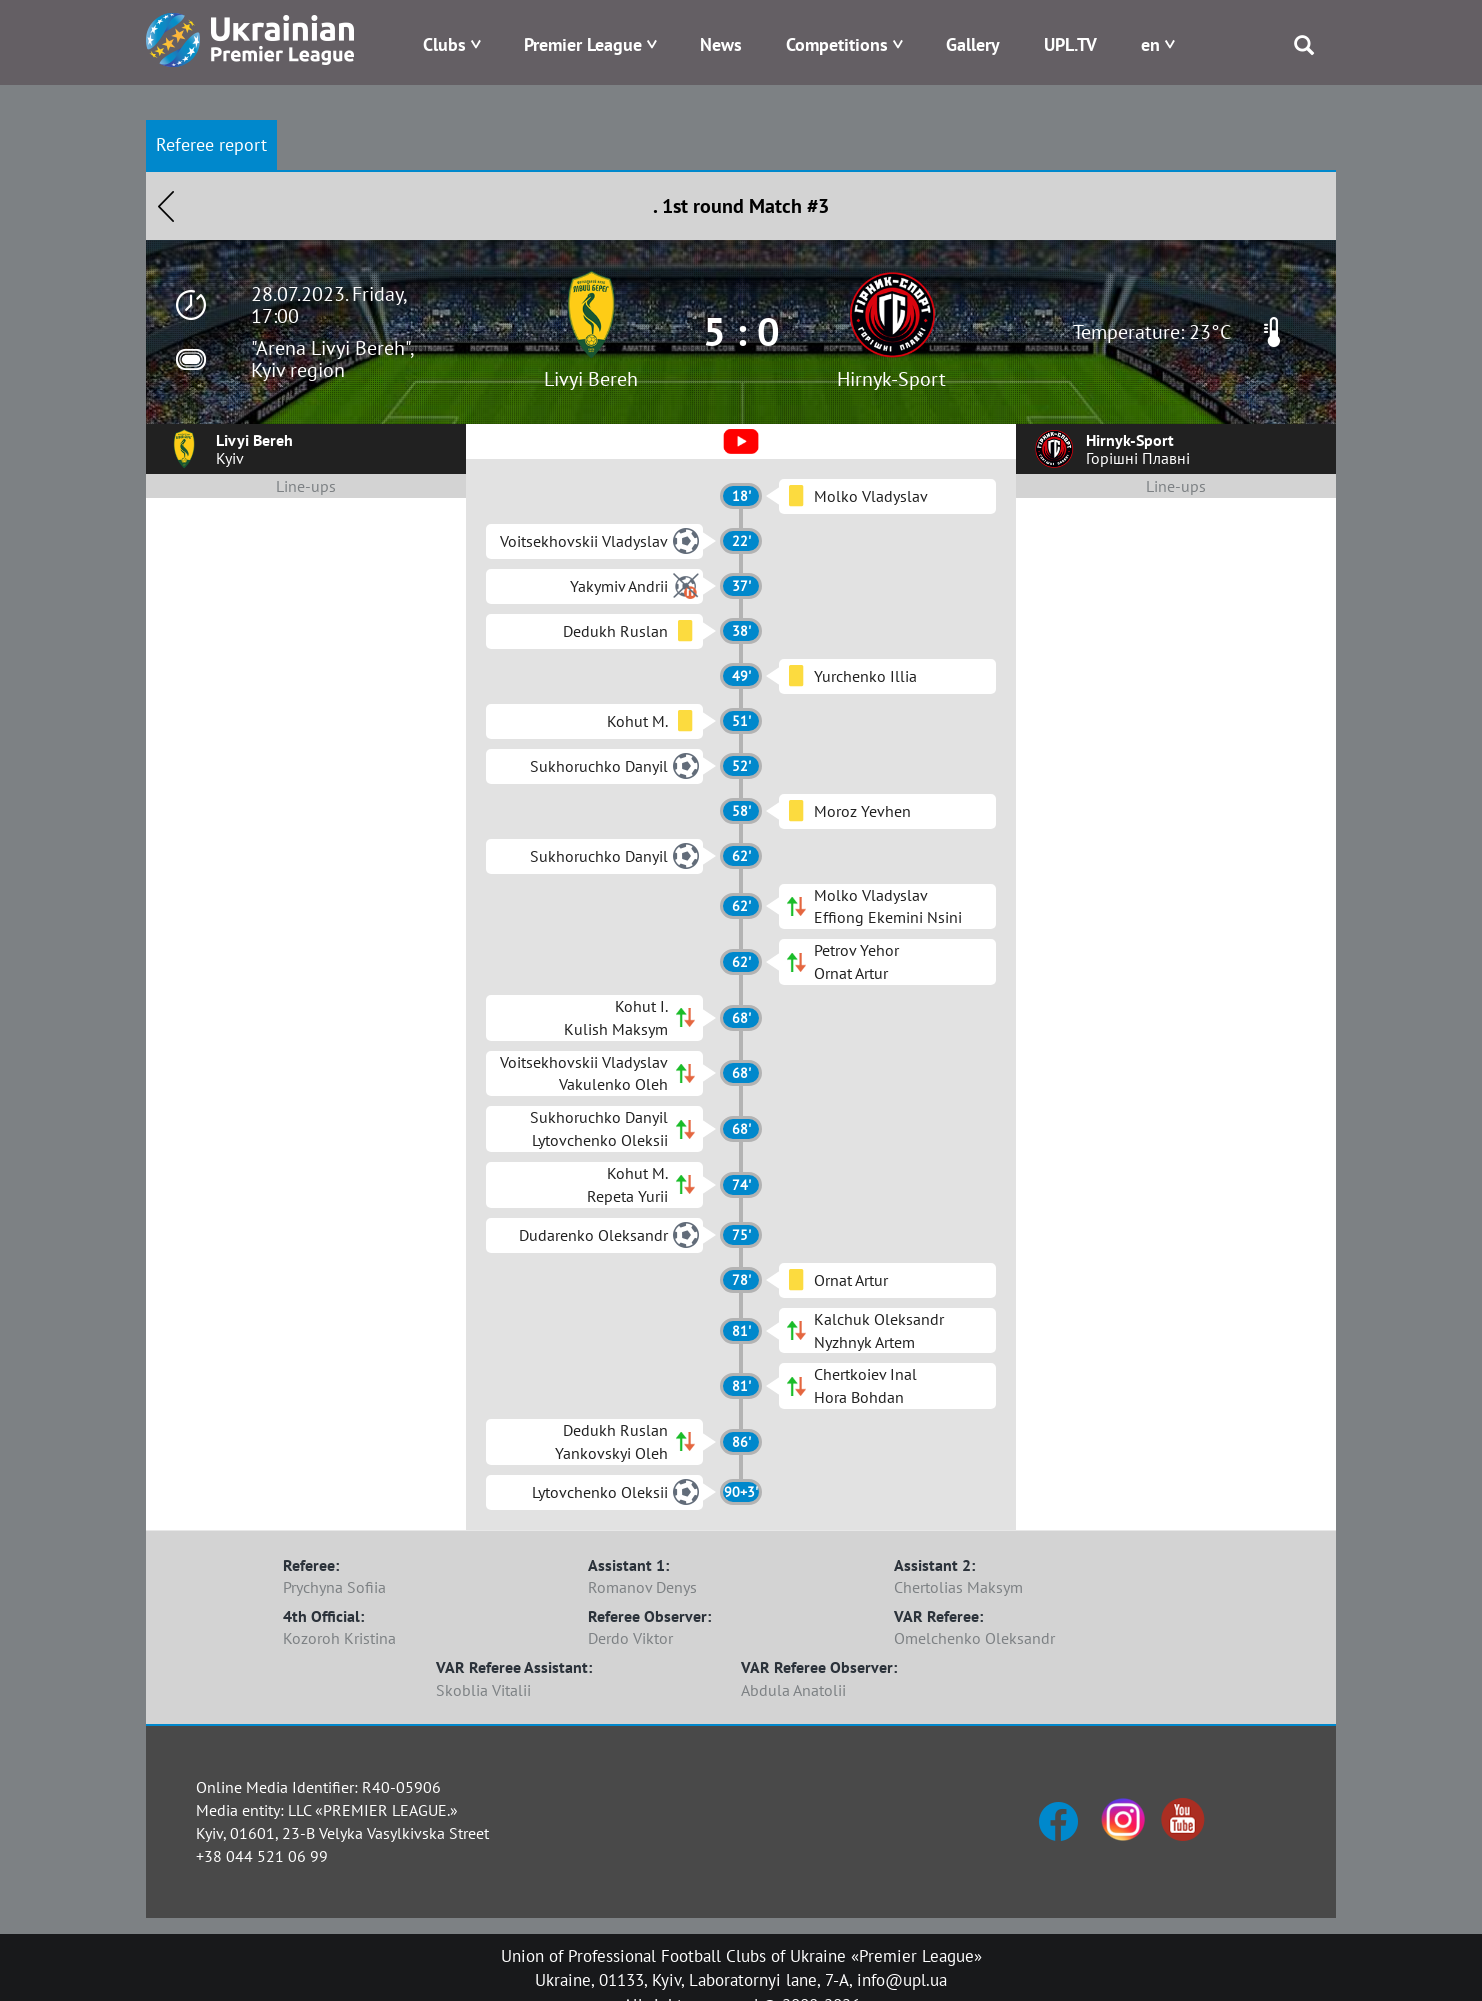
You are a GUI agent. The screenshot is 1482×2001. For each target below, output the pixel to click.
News (721, 44)
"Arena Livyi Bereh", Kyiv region (332, 359)
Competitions (837, 44)
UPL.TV (1070, 44)
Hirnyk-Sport (891, 379)
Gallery (973, 44)
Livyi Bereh (591, 379)
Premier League (583, 44)
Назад (166, 206)
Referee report (211, 144)
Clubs (444, 44)
